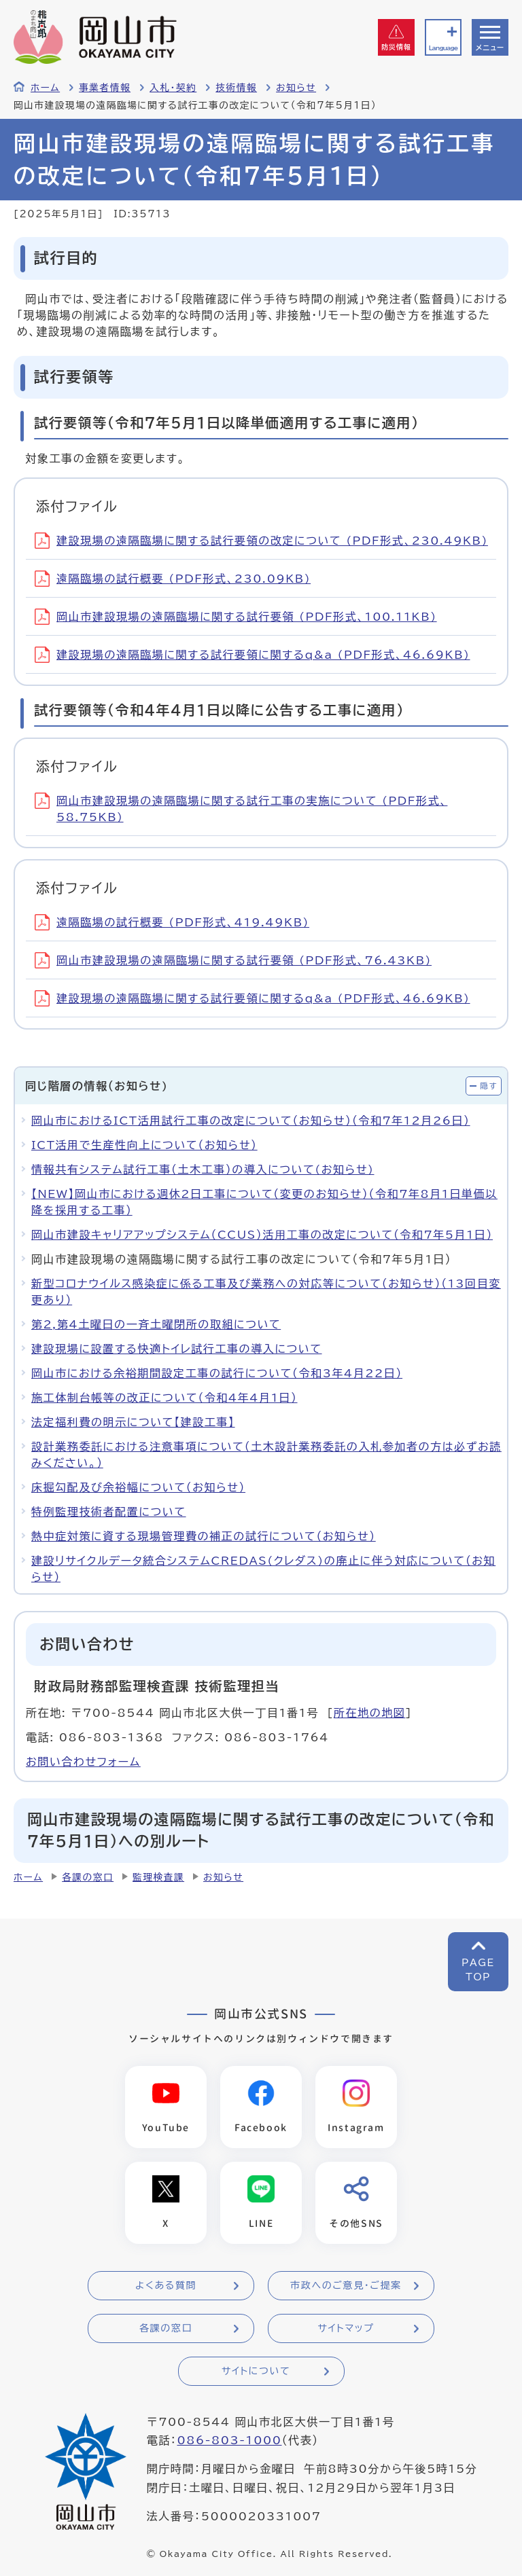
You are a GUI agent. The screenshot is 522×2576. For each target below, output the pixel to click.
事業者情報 (104, 87)
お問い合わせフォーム (83, 1761)
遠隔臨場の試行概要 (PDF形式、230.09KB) (173, 578)
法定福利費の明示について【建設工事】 (133, 1422)
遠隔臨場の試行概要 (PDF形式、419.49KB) (172, 922)
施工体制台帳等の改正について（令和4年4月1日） (164, 1397)
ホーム (45, 87)
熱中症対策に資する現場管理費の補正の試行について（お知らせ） (203, 1536)
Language (443, 48)
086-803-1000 (229, 2440)
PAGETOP (478, 1970)
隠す (489, 1085)
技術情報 (236, 87)
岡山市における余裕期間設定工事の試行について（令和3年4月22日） (216, 1373)
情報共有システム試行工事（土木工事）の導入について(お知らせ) (203, 1169)
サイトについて (256, 2371)
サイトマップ (345, 2328)
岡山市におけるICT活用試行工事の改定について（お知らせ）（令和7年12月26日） (250, 1120)
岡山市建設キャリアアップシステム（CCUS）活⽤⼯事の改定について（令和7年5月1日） (262, 1234)
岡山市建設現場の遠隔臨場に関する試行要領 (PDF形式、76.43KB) (233, 960)
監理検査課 (158, 1877)
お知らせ (296, 87)
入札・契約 (173, 87)
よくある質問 (165, 2285)
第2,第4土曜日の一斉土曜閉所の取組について (156, 1324)
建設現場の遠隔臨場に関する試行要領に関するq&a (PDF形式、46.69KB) (252, 654)
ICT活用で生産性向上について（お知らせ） (144, 1145)
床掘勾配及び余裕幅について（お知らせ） (138, 1487)
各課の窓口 (88, 1877)
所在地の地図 (370, 1712)
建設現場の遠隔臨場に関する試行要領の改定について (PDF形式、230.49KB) (261, 540)
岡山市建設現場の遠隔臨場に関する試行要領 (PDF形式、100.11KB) (236, 616)
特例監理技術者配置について (108, 1511)
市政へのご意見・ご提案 (346, 2285)
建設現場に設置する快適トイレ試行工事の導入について (176, 1348)
